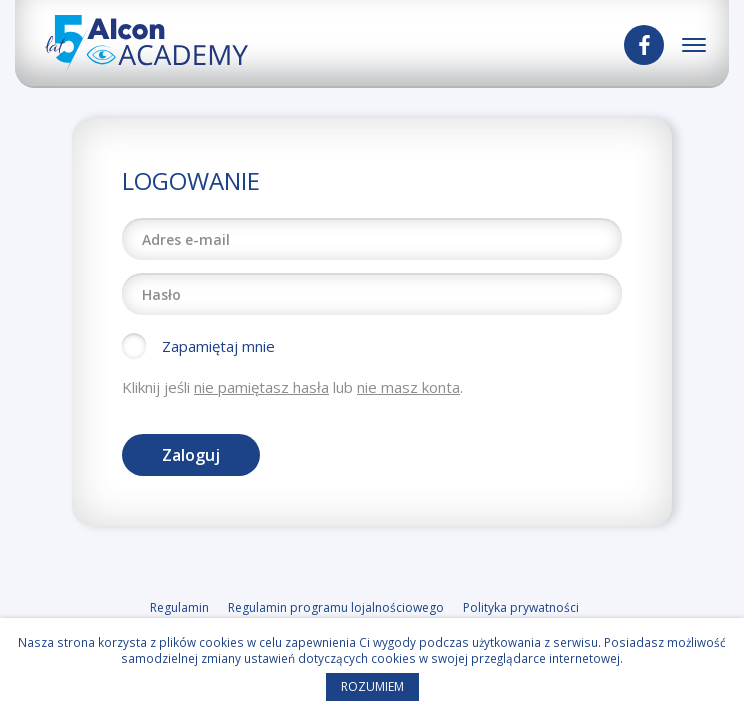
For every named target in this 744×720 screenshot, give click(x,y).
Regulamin (179, 607)
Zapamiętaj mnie (218, 346)
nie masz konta (408, 387)
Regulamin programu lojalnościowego (336, 607)
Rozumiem (372, 686)
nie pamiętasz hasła (261, 387)
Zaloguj (191, 455)
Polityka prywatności (521, 607)
